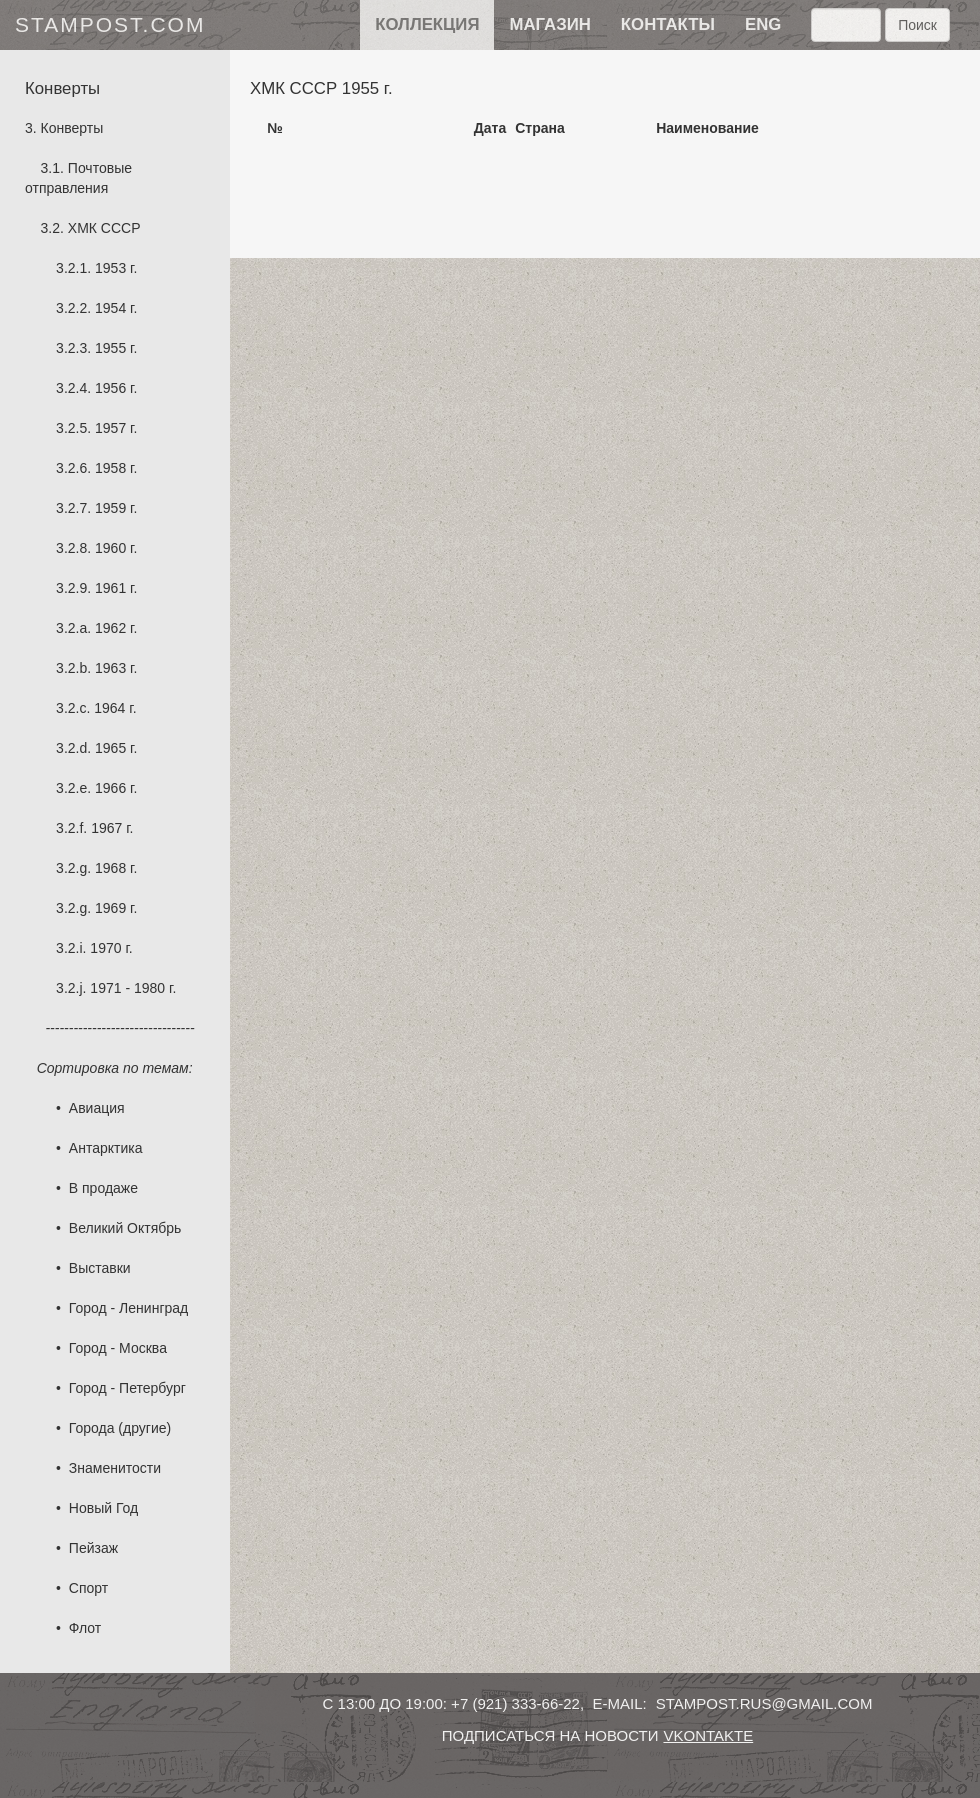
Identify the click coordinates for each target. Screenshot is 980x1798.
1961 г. (116, 588)
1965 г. (116, 748)
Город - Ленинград (128, 1308)
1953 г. (116, 268)
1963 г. (116, 668)
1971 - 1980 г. (133, 988)
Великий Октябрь (125, 1228)
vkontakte (708, 1735)
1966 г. (116, 788)
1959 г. (116, 508)
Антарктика (106, 1148)
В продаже (103, 1188)
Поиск (917, 25)
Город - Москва (118, 1348)
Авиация (97, 1108)
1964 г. (115, 708)
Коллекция (427, 24)
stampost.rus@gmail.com (764, 1703)
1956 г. (116, 388)
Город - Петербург (127, 1388)
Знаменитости (115, 1468)
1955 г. (116, 348)
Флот (85, 1628)
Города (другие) (120, 1428)
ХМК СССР (104, 228)
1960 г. (116, 548)
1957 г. (116, 428)
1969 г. (116, 908)
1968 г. (116, 868)
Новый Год (103, 1508)
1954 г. (116, 308)
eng (763, 24)
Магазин (549, 24)
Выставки (100, 1268)
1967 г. (112, 828)
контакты (668, 24)
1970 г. (111, 948)
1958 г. (116, 468)
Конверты (72, 128)
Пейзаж (93, 1548)
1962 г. (116, 628)
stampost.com (110, 24)
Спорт (88, 1588)
